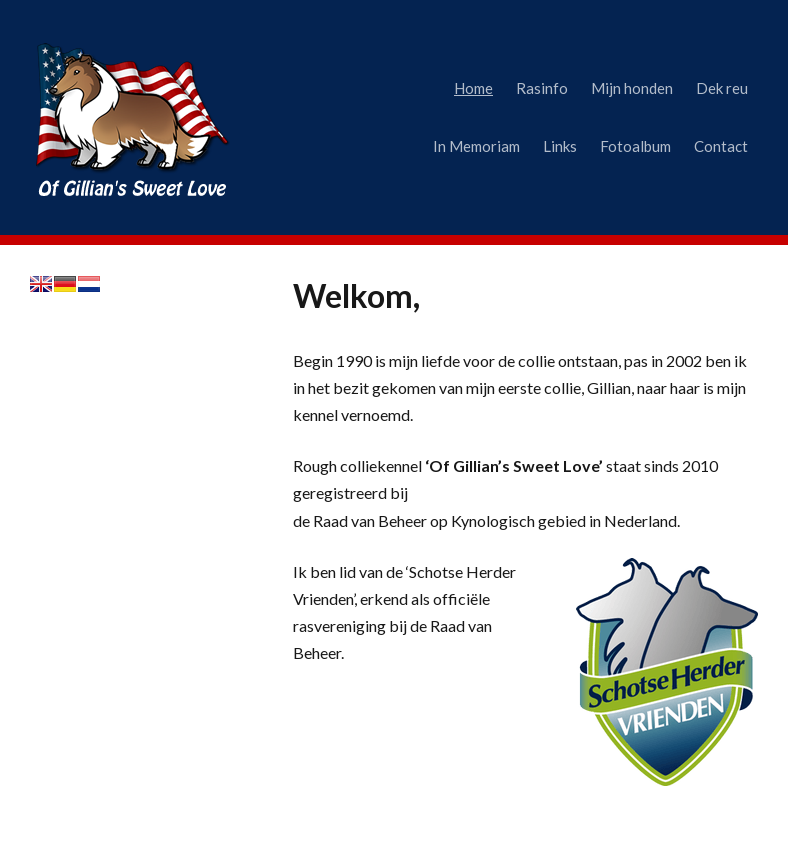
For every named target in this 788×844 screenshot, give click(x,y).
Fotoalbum (635, 146)
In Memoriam (476, 146)
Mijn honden (632, 88)
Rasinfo (542, 88)
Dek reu (722, 88)
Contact (721, 146)
